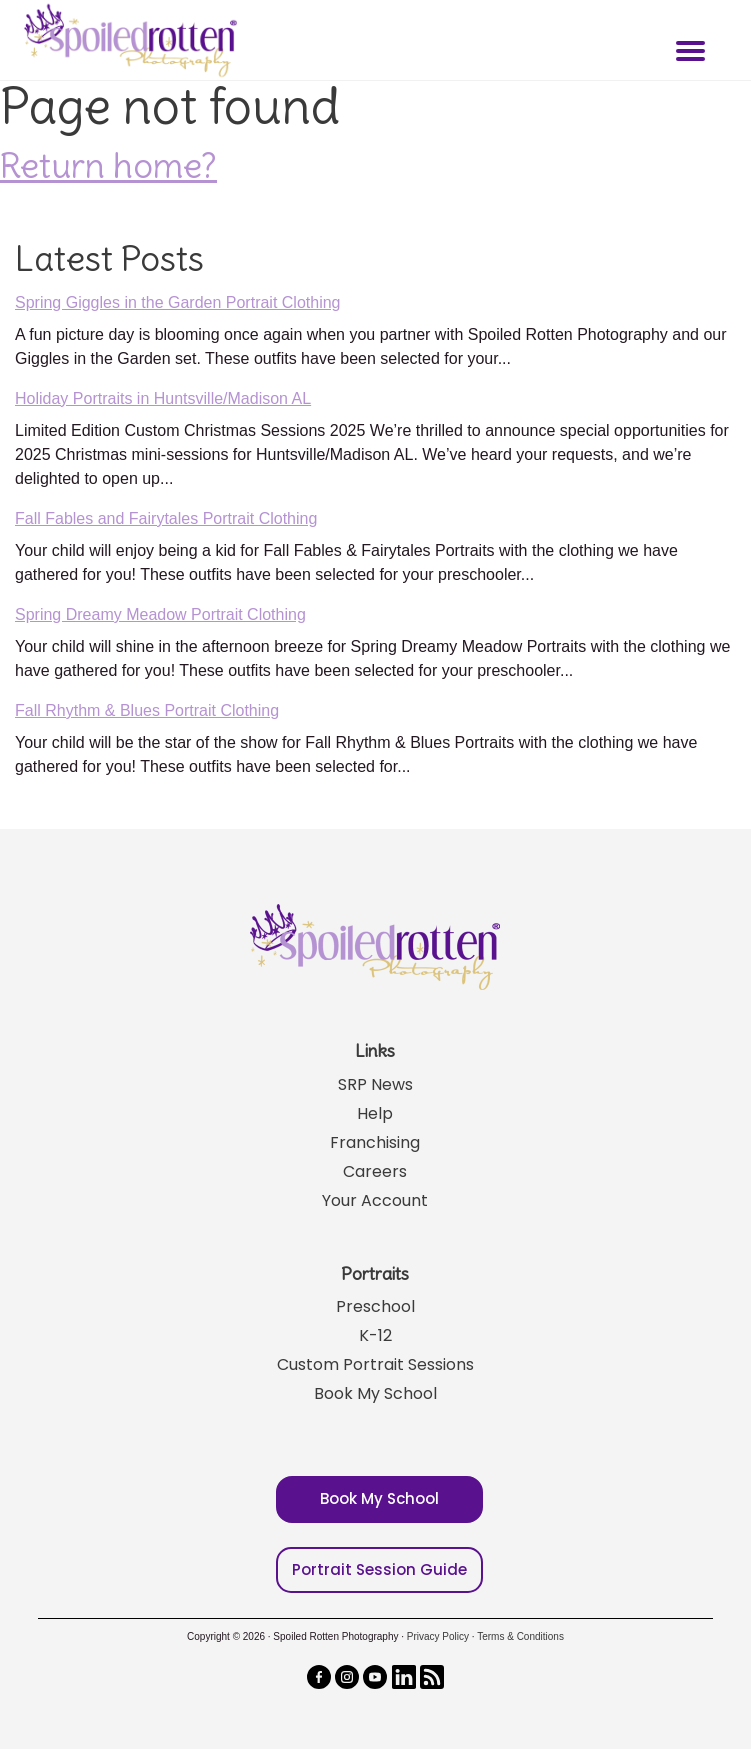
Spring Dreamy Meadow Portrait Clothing (160, 614)
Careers (375, 1171)
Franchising (375, 1142)
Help (375, 1113)
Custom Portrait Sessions (375, 1364)
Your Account (375, 1200)
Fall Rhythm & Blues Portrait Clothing (147, 710)
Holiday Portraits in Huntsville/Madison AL (163, 398)
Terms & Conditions (520, 1636)
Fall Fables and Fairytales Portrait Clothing (166, 518)
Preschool (375, 1306)
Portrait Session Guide (379, 1569)
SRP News (375, 1084)
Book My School (375, 1393)
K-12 (375, 1335)
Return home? (108, 165)
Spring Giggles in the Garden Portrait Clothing (178, 302)
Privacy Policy (438, 1636)
